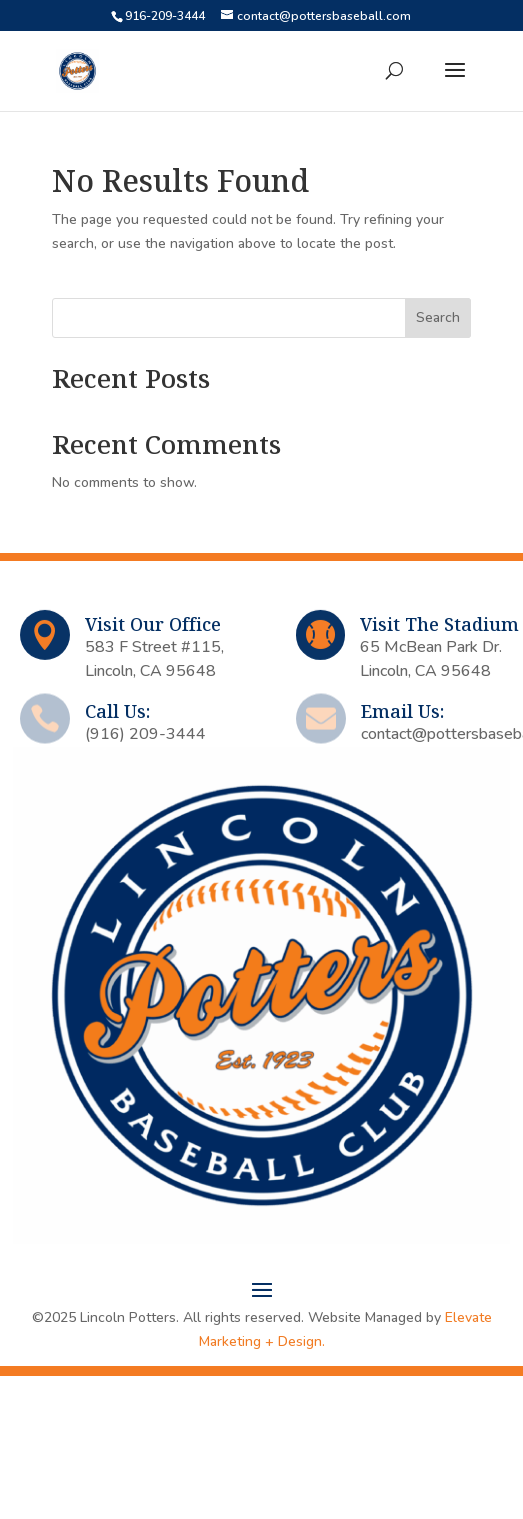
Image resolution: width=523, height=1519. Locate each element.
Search (438, 317)
